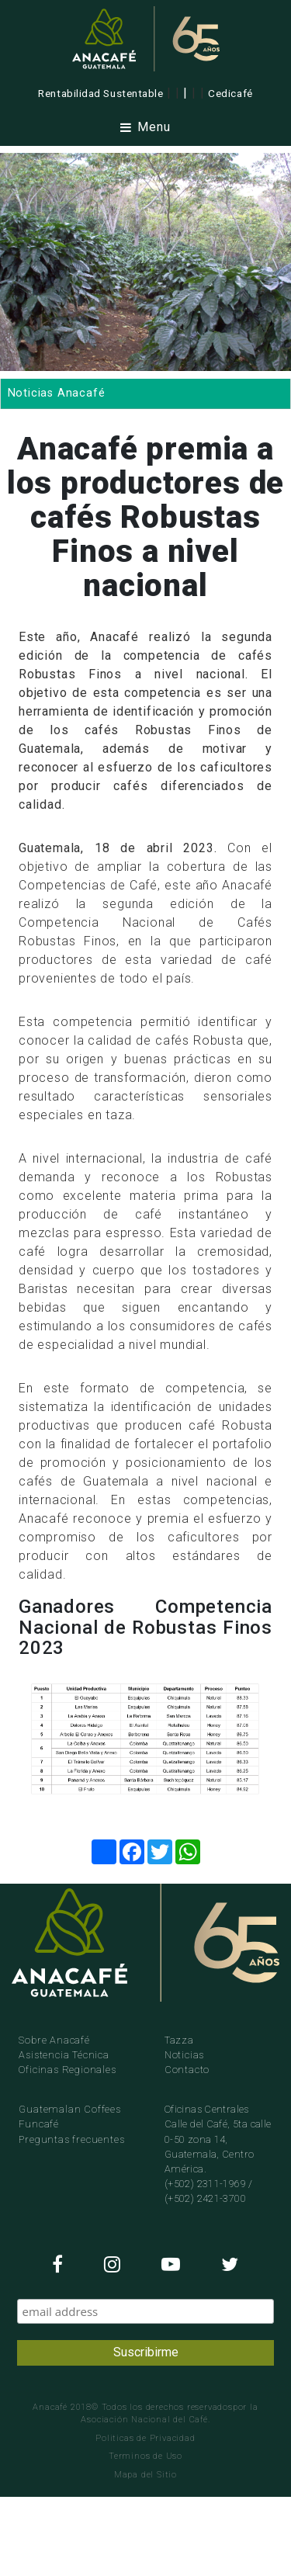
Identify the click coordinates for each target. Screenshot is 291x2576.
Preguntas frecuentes (71, 2139)
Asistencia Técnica (64, 2055)
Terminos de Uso (145, 2456)
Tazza (179, 2040)
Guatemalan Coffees (69, 2109)
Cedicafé (230, 93)
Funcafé (39, 2124)
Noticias (184, 2055)
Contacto (187, 2069)
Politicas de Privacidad (145, 2438)
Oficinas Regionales (67, 2069)
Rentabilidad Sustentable (100, 93)
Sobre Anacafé (54, 2040)
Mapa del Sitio (145, 2475)
